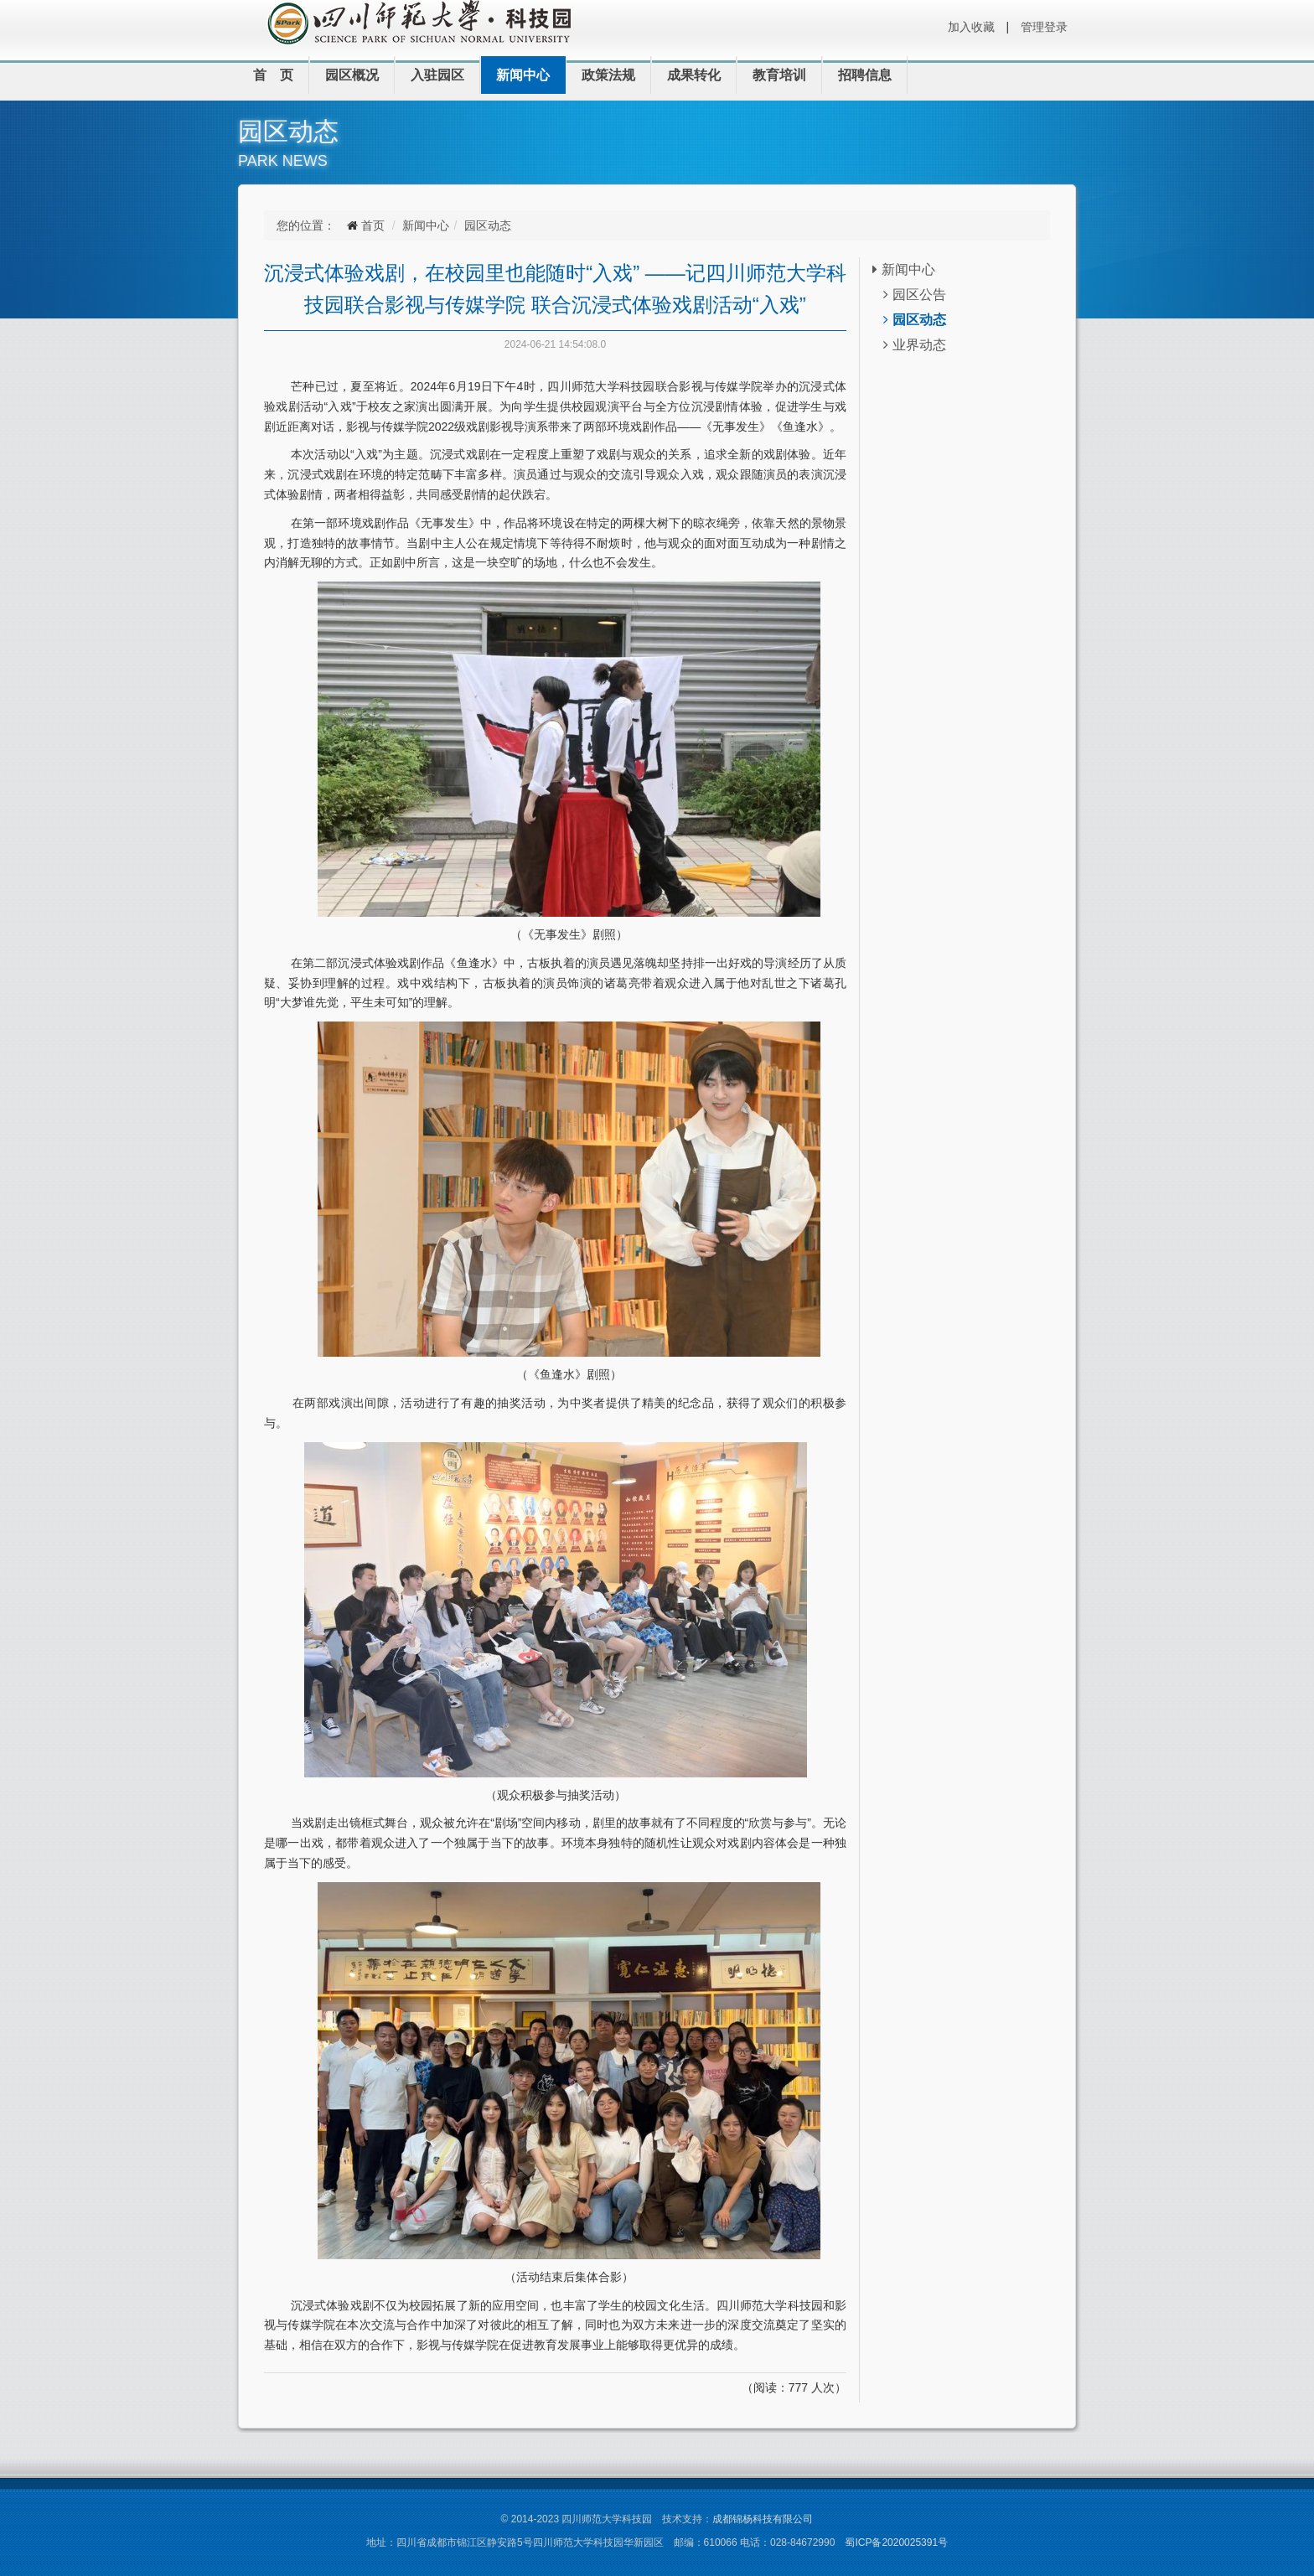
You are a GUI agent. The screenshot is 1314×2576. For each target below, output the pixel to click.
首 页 (273, 75)
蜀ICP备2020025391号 (896, 2542)
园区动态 (487, 225)
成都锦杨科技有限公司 (762, 2519)
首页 (373, 225)
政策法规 (608, 75)
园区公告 (914, 294)
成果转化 (694, 75)
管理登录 (1044, 27)
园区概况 (352, 75)
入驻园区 (437, 75)
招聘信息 (865, 75)
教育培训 (779, 75)
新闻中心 (523, 75)
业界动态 (914, 345)
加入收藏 (971, 27)
